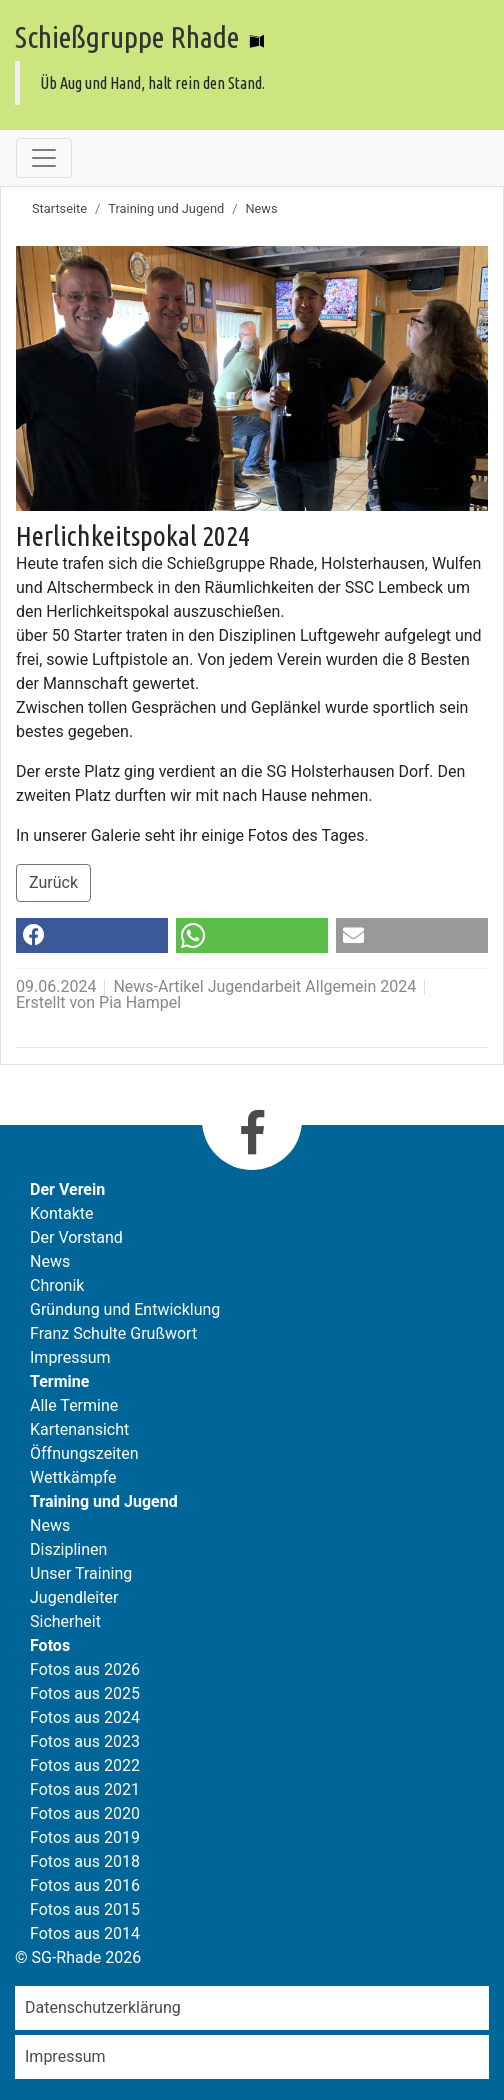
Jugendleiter (74, 1597)
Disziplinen (68, 1549)
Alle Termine (74, 1405)
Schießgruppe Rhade (127, 37)
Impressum (70, 1357)
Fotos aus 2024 (85, 1717)
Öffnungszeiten (84, 1453)
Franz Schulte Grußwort (113, 1333)
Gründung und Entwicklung (125, 1309)
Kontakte (62, 1213)
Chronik (57, 1285)
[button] (92, 935)
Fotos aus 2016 (85, 1885)
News (261, 208)
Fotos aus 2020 (85, 1813)
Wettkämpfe (73, 1477)
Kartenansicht (79, 1429)
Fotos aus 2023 (85, 1741)
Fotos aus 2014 (85, 1933)
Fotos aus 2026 (85, 1669)
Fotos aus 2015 (85, 1909)
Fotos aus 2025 (85, 1693)
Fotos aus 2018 (85, 1861)
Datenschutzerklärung (103, 2007)
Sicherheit (65, 1621)
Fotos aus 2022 (85, 1765)
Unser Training (81, 1573)
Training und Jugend (166, 208)
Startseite (59, 208)
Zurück (53, 882)
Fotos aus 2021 (85, 1789)
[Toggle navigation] (44, 158)
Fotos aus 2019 (85, 1837)
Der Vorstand (76, 1237)
